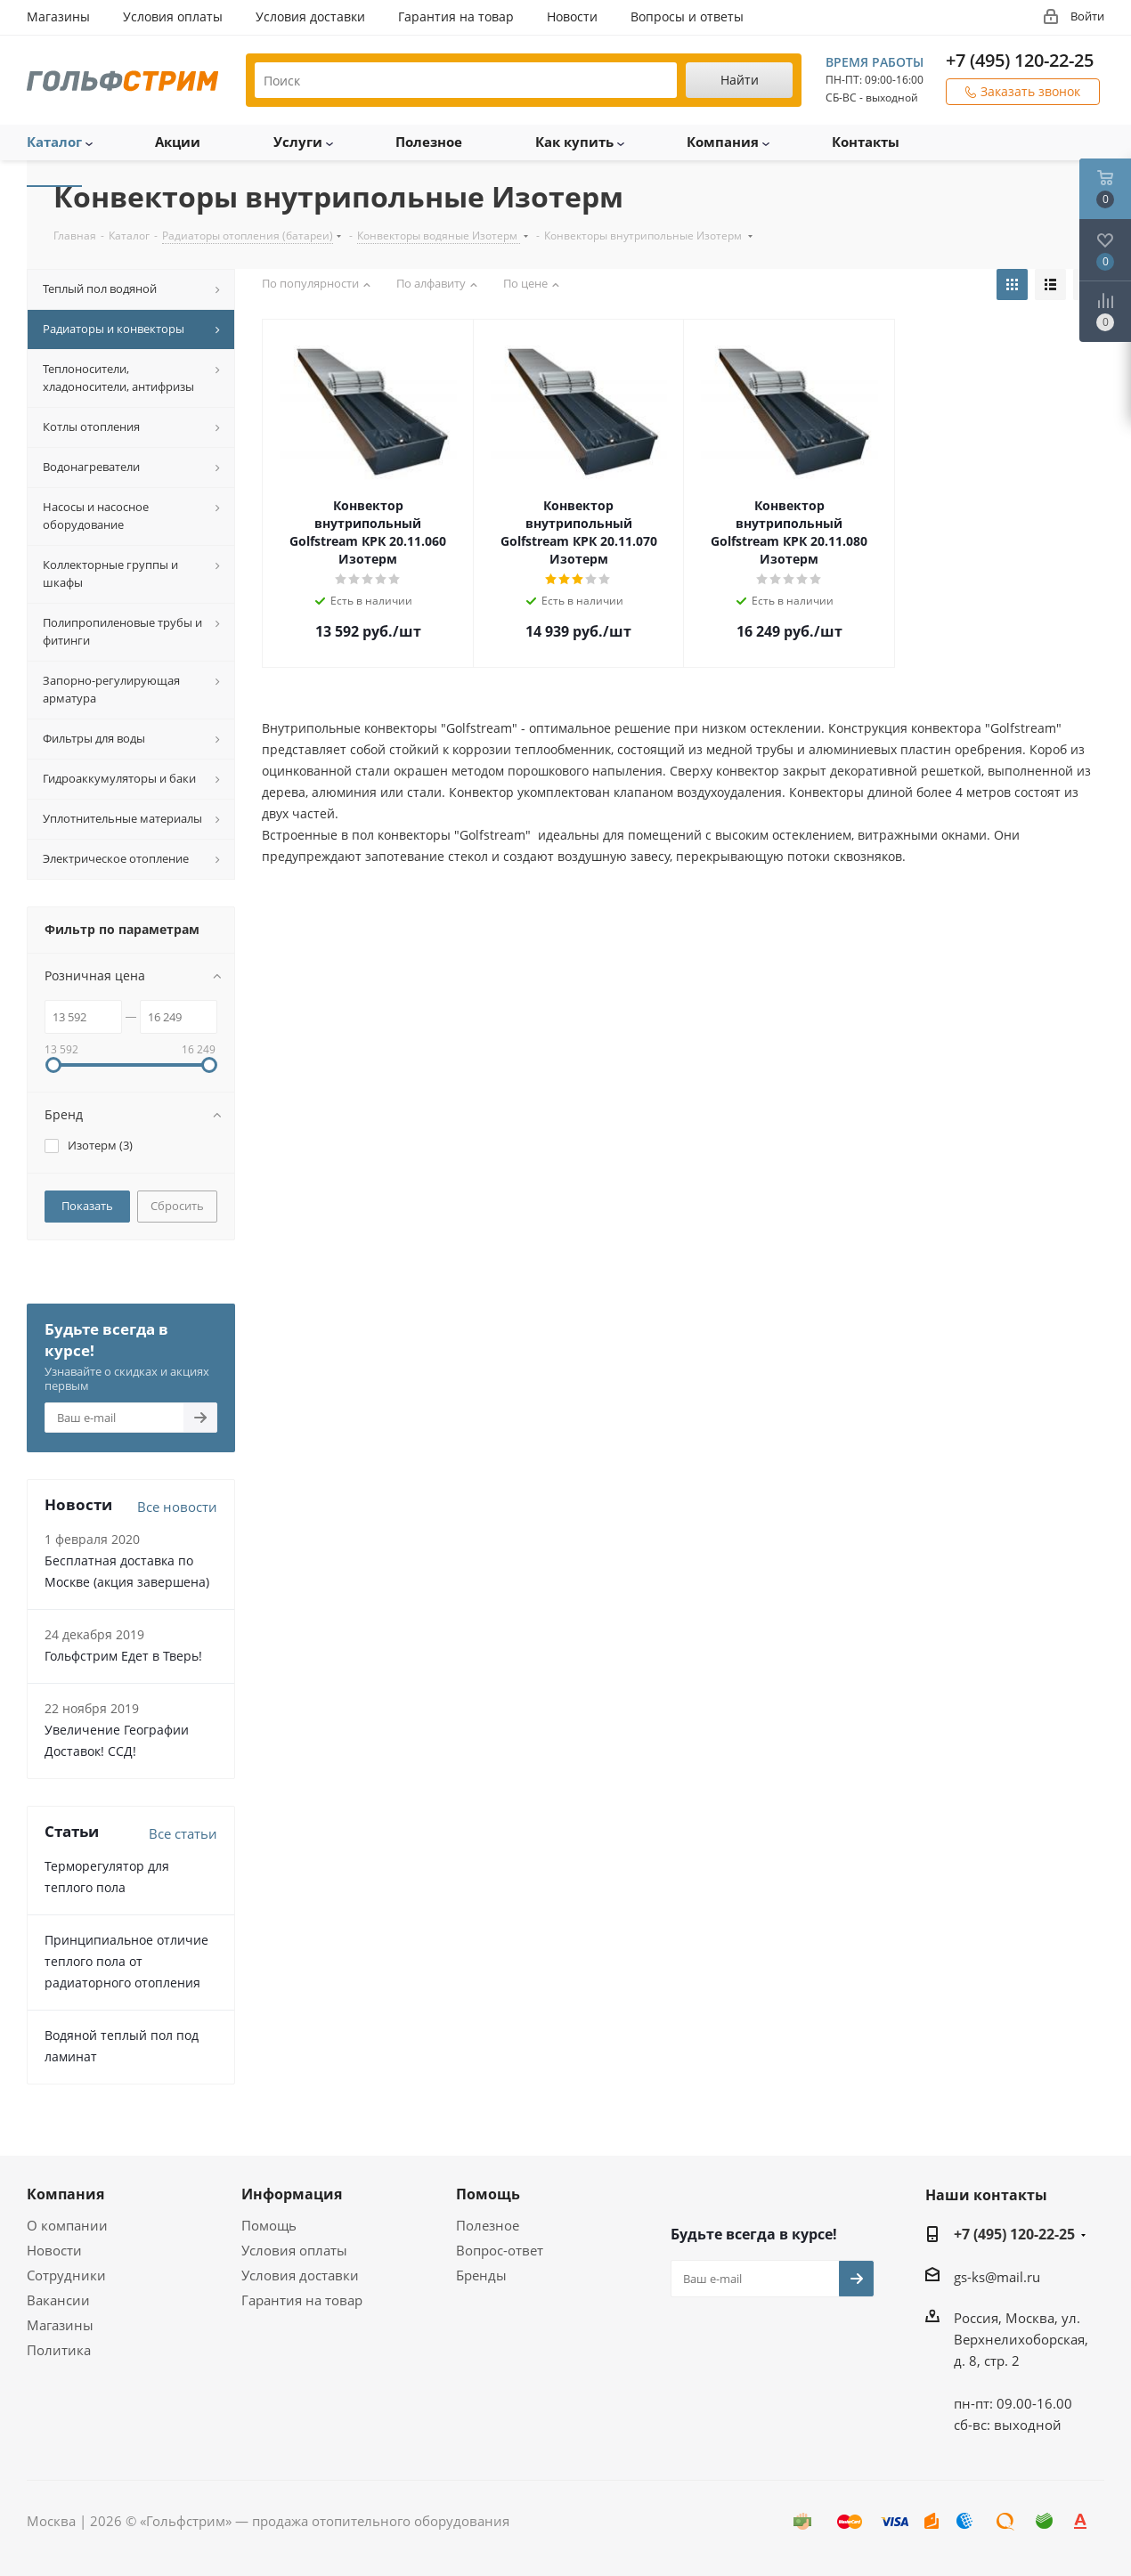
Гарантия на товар (301, 2300)
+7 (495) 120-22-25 (1020, 60)
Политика (59, 2350)
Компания (65, 2194)
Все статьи (183, 1833)
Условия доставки (300, 2275)
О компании (67, 2225)
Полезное (487, 2225)
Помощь (269, 2225)
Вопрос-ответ (499, 2250)
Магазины (60, 2325)
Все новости (177, 1507)
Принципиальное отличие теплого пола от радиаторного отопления (126, 1961)
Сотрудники (66, 2275)
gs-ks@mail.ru (997, 2277)
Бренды (481, 2275)
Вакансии (58, 2300)
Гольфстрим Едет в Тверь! (123, 1655)
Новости (54, 2250)
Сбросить (177, 1206)
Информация (291, 2194)
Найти (739, 79)
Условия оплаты (294, 2250)
